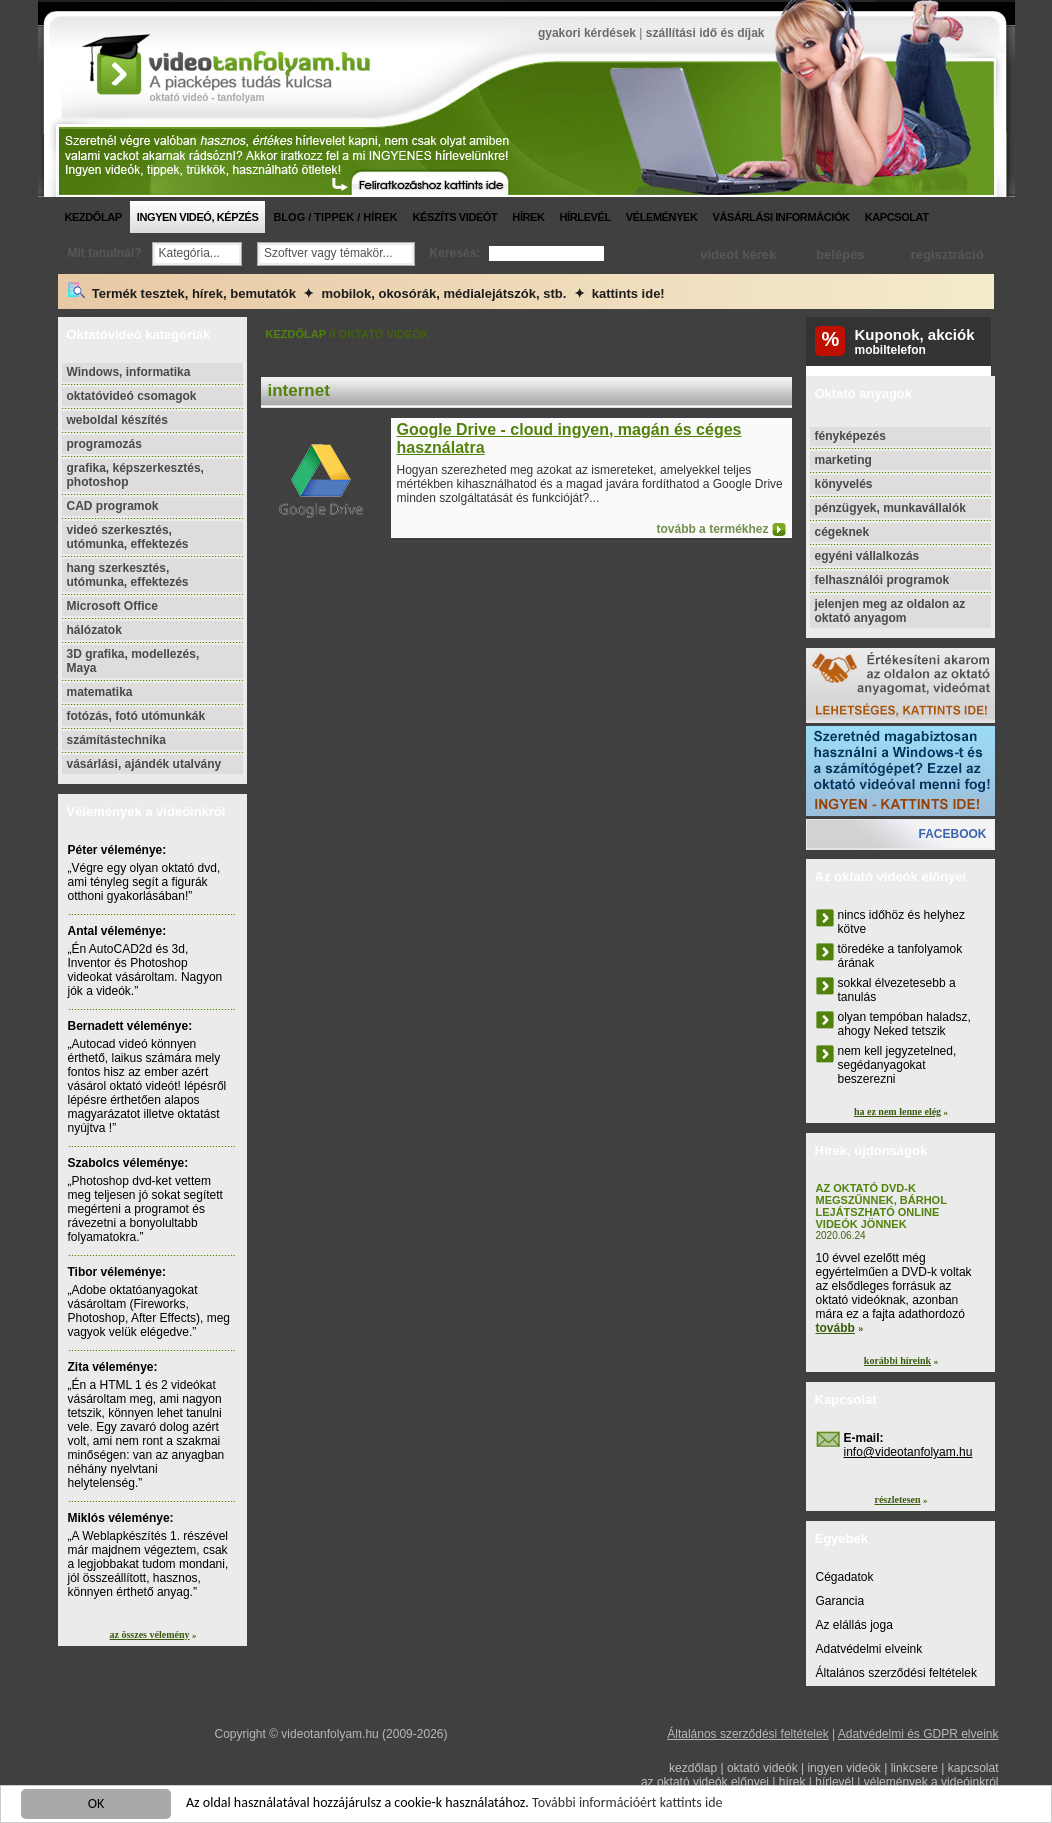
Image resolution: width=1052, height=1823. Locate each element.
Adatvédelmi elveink (869, 1649)
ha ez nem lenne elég (897, 1111)
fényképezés (850, 436)
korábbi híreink (897, 1360)
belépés (840, 254)
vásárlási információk (781, 217)
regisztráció (947, 254)
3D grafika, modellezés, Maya (133, 661)
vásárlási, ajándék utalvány (144, 764)
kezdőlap (93, 217)
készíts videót (454, 217)
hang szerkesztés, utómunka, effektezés (128, 575)
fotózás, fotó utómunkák (136, 716)
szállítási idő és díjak (705, 33)
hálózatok (94, 630)
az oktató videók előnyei (705, 1782)
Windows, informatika (129, 372)
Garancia (840, 1601)
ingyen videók (843, 1768)
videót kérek (738, 254)
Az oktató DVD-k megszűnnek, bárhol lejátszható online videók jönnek (881, 1206)
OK (96, 1805)
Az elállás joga (854, 1625)
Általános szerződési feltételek (896, 1673)
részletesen (897, 1499)
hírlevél (585, 217)
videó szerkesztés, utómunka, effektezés (128, 537)
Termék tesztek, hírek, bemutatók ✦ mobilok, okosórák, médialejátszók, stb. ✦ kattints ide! (366, 291)
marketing (843, 460)
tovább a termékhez (712, 529)
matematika (100, 692)
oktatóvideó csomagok (132, 396)
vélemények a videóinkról (931, 1782)
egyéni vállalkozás (867, 556)
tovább (835, 1328)
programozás (104, 444)
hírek (528, 217)
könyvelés (844, 484)
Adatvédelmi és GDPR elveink (918, 1734)
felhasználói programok (882, 580)
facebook (952, 834)
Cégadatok (845, 1577)
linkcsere (914, 1768)
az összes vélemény (150, 1634)
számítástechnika (116, 740)
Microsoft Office (112, 606)
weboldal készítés (117, 420)
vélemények (662, 217)
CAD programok (113, 506)
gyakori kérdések (587, 33)
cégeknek (842, 532)
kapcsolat (897, 217)
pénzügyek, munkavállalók (890, 508)
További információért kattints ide (627, 1804)
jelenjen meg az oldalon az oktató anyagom (890, 611)
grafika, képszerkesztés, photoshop (135, 475)
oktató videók (762, 1768)
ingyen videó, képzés (198, 217)
